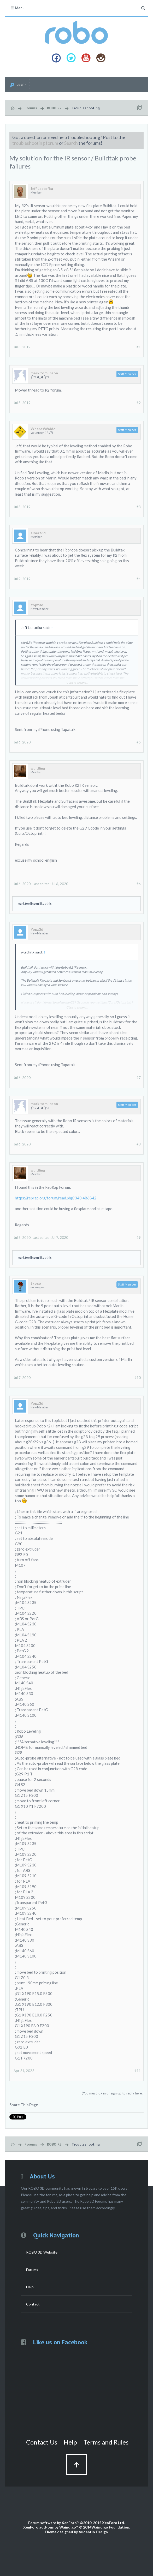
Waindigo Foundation (110, 2527)
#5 (139, 742)
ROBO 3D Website (41, 2252)
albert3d (38, 533)
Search (71, 143)
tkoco (36, 1283)
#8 (139, 1144)
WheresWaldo (43, 429)
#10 (137, 1378)
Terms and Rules (106, 2442)
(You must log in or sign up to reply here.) (113, 2093)
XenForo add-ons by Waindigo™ (50, 2527)
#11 (137, 2071)
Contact (33, 2304)
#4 (139, 579)
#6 (139, 884)
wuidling (38, 768)
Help (30, 2287)
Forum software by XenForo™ (76, 2522)
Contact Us (41, 2442)
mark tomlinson (44, 373)
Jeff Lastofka (42, 189)
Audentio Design (93, 2532)
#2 (139, 403)
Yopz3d (37, 605)
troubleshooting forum (35, 143)
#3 (139, 507)
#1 (139, 347)
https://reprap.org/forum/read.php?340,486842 (56, 1198)
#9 (139, 1237)
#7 (139, 1078)
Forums (32, 2269)
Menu (17, 7)
